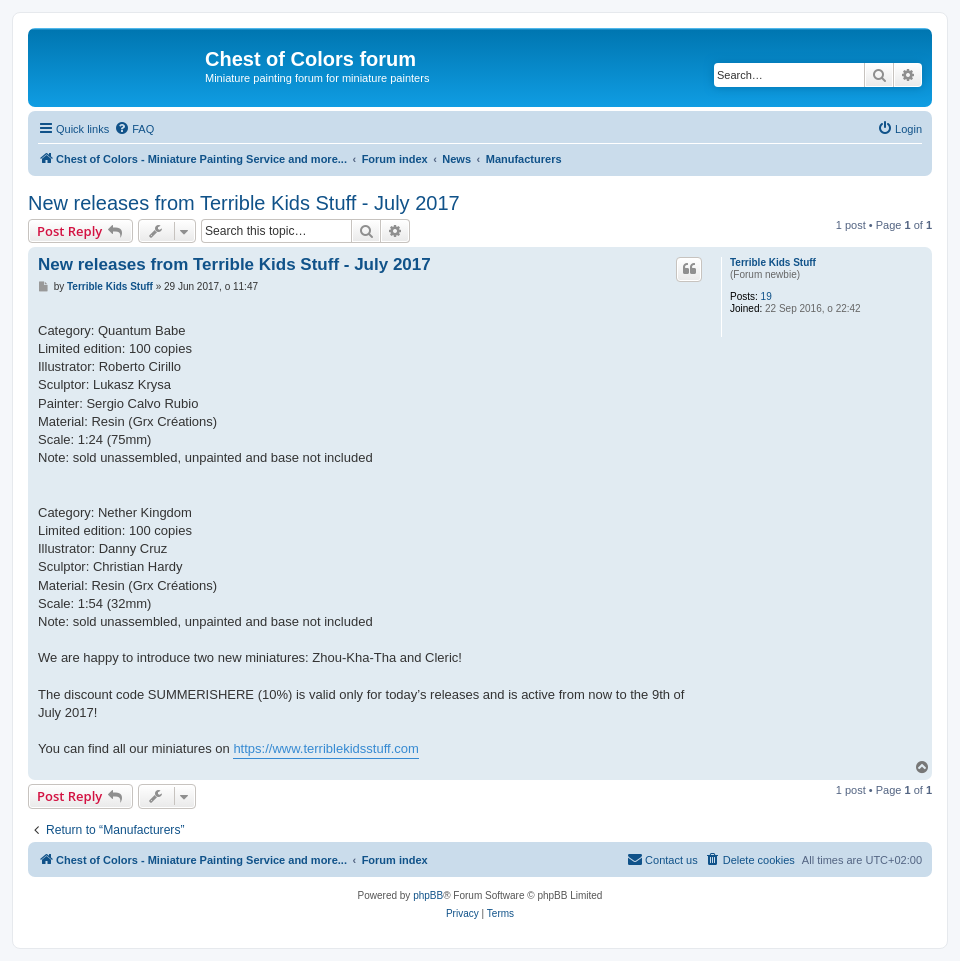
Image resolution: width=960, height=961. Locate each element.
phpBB (428, 895)
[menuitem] (134, 129)
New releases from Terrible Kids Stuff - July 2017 (244, 203)
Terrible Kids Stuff (773, 262)
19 (766, 296)
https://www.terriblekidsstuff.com (325, 748)
